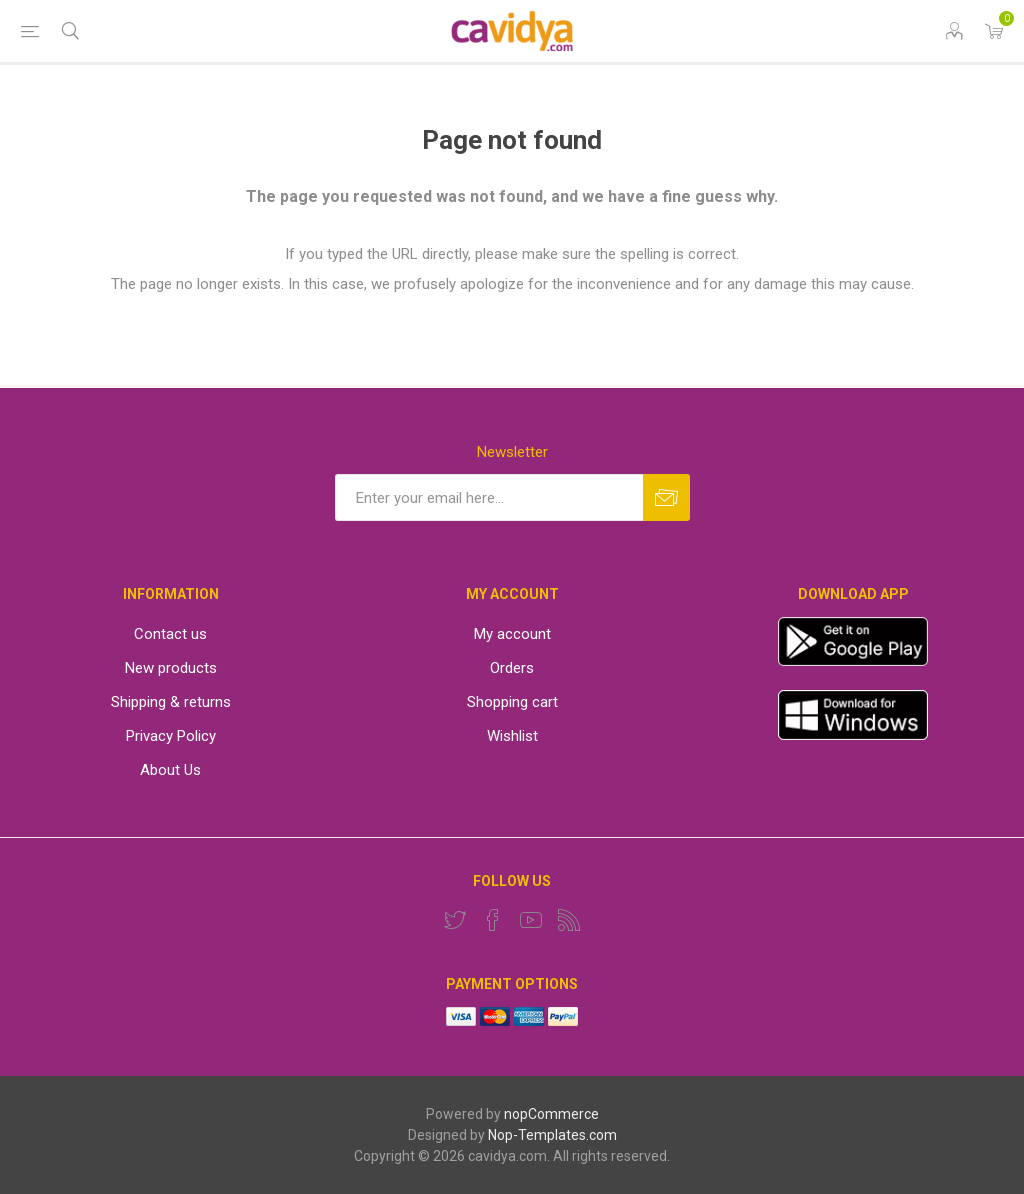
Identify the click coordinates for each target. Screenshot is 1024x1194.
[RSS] (569, 920)
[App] (853, 661)
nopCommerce (551, 1114)
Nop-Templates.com (552, 1135)
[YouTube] (531, 920)
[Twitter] (455, 920)
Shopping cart (512, 702)
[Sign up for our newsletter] (489, 497)
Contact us (170, 634)
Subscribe (666, 497)
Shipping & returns (171, 702)
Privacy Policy (171, 736)
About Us (170, 770)
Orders (512, 668)
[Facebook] (493, 920)
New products (171, 668)
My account (512, 634)
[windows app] (853, 735)
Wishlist (512, 736)
